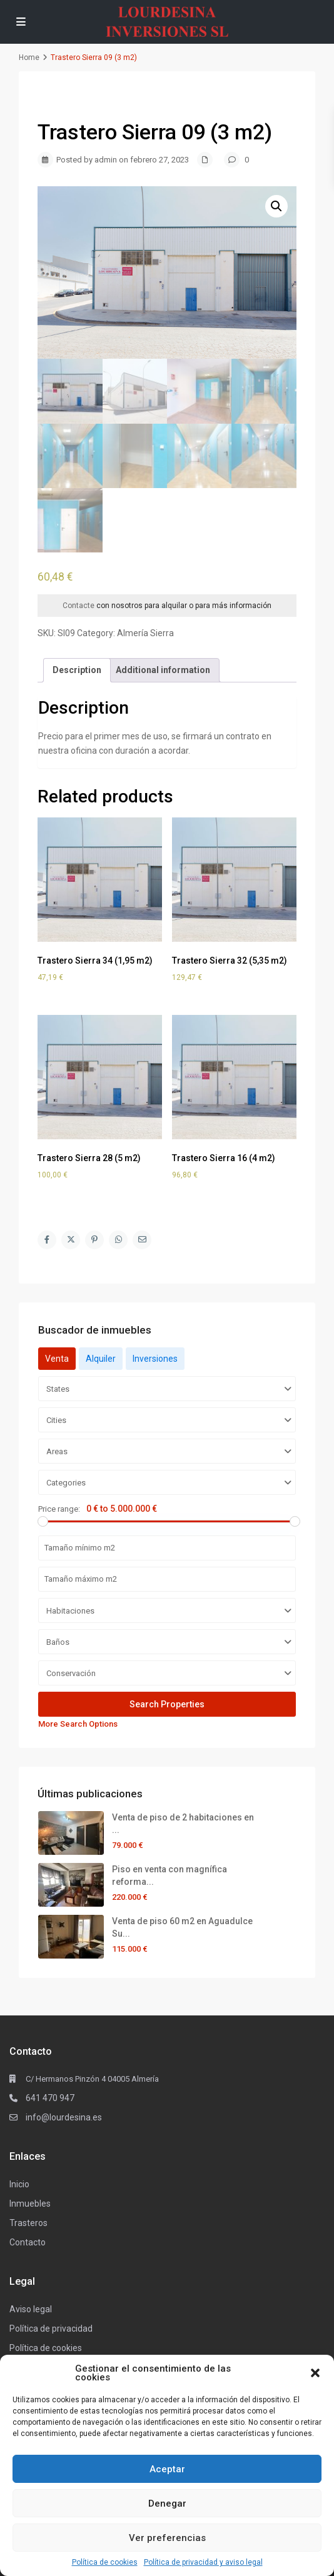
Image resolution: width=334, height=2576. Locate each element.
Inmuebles (30, 2204)
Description (77, 670)
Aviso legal (30, 2309)
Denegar (167, 2503)
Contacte (78, 605)
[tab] (77, 670)
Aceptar (167, 2469)
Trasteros (28, 2223)
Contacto (27, 2242)
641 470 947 (50, 2098)
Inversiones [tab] (155, 1359)
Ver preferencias (167, 2538)
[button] (315, 2373)
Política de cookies (105, 2562)
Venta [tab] (57, 1359)
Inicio (19, 2184)
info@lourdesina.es (64, 2117)
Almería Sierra (145, 633)
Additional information (163, 670)
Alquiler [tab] (101, 1359)
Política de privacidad (51, 2329)
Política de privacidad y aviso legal (203, 2562)
